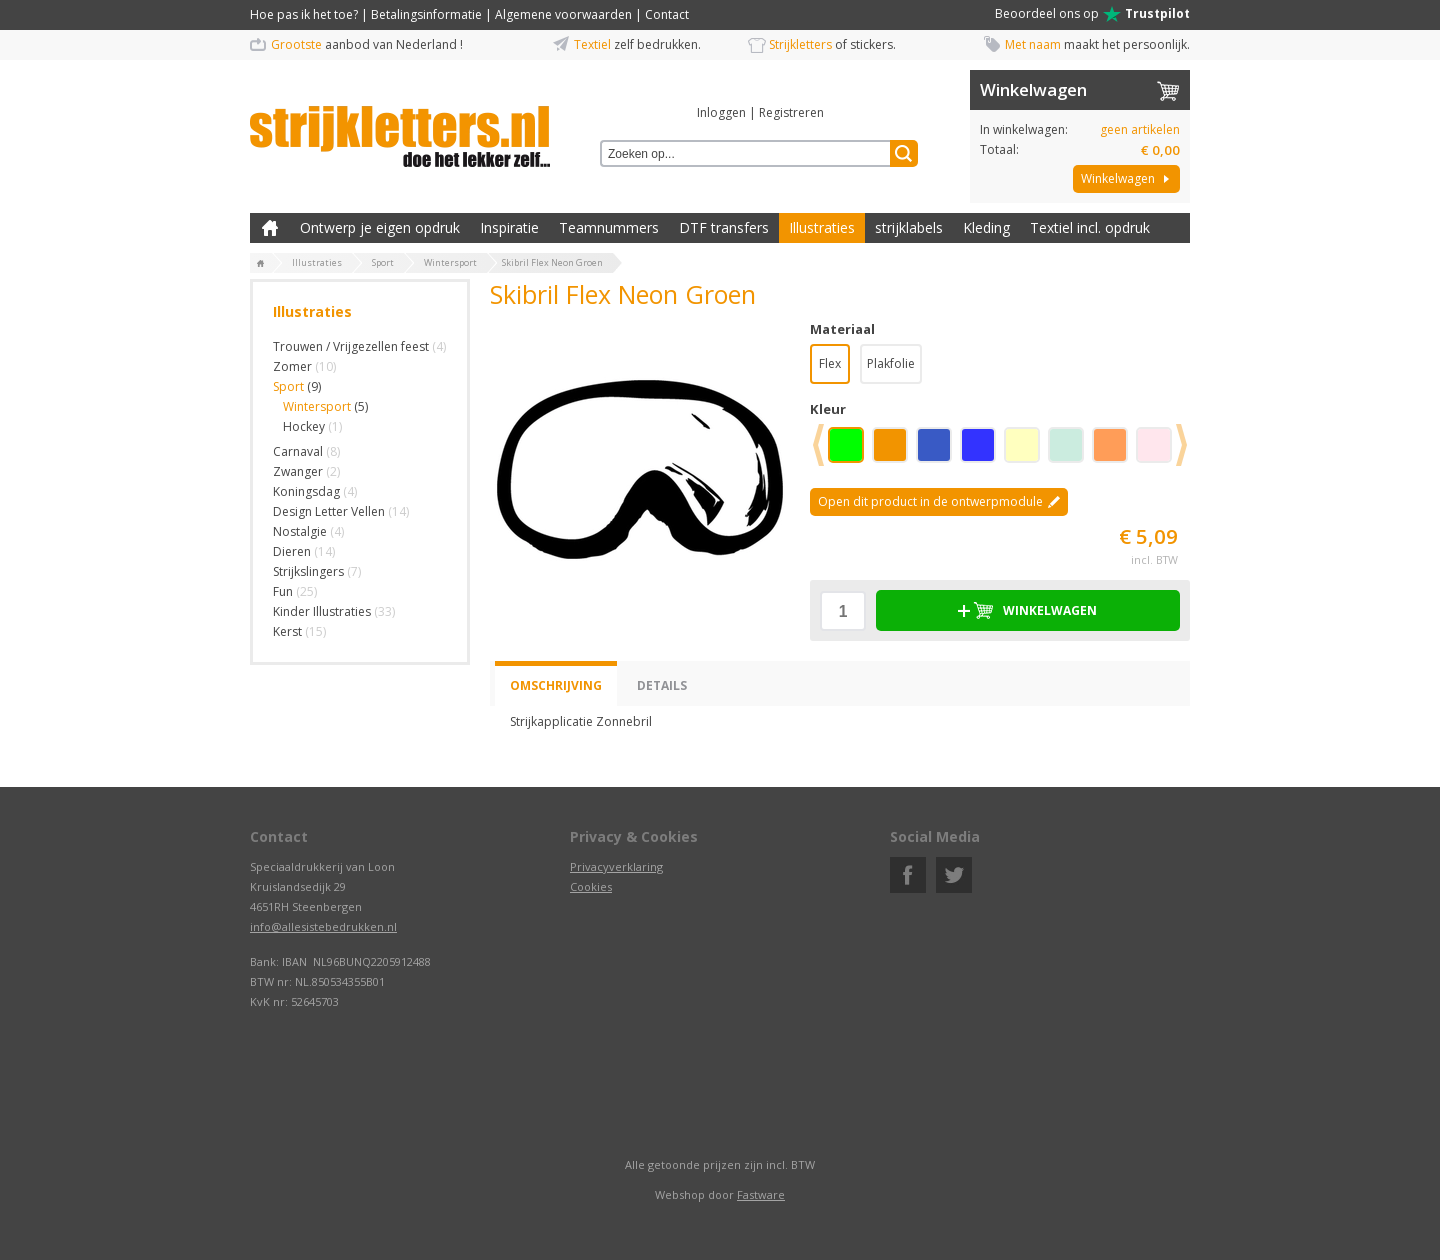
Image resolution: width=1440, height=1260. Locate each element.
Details (662, 685)
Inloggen (721, 112)
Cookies (591, 886)
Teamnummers (609, 227)
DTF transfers (724, 227)
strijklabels (909, 227)
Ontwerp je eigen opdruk (380, 227)
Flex (830, 363)
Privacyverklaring (616, 866)
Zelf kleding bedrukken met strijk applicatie (270, 228)
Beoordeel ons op (1092, 14)
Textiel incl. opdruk (1090, 227)
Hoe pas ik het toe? (304, 14)
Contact (667, 14)
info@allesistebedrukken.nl (323, 926)
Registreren (791, 112)
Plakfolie (891, 363)
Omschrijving (556, 685)
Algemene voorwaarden (563, 14)
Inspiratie (509, 227)
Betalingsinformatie (426, 14)
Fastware (761, 1194)
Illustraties (822, 227)
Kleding (986, 227)
